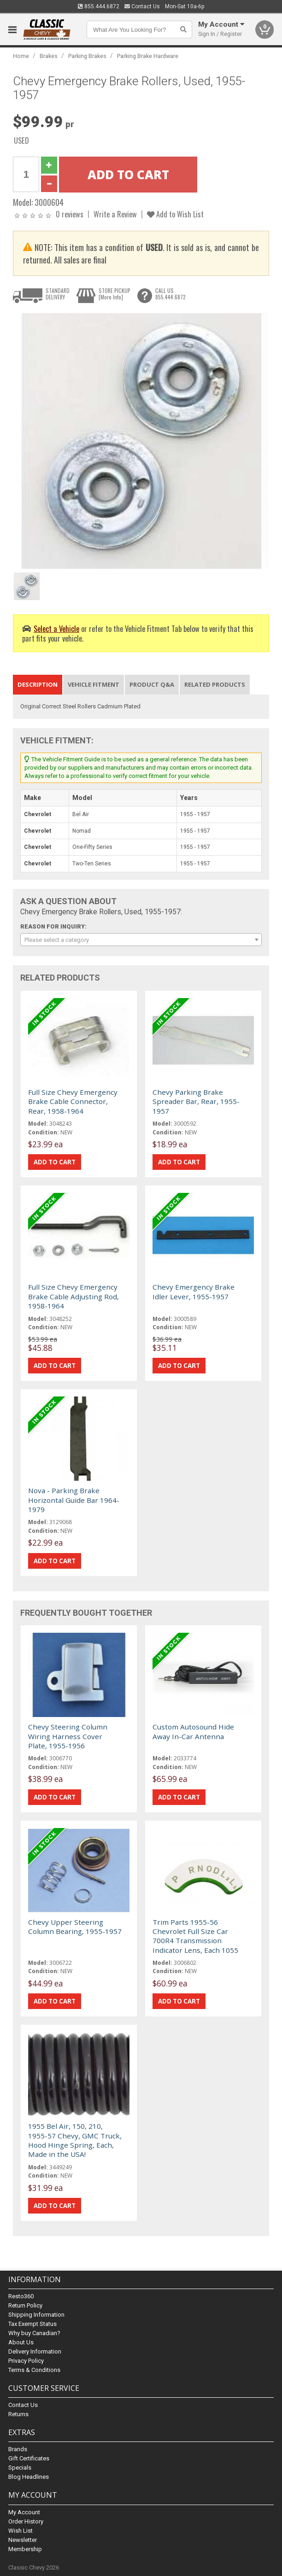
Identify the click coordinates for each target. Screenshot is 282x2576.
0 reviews (69, 214)
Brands (17, 2449)
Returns (18, 2414)
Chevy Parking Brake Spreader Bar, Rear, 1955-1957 (196, 1101)
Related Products (214, 684)
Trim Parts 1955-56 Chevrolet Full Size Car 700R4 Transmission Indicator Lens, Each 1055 (195, 1936)
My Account (24, 2512)
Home (21, 56)
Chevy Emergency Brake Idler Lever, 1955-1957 (194, 1291)
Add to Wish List (175, 214)
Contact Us (142, 6)
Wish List (20, 2530)
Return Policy (25, 2305)
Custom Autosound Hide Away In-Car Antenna (193, 1731)
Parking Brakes (87, 56)
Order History (25, 2521)
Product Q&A (151, 684)
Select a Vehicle (56, 628)
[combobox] (140, 939)
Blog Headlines (28, 2476)
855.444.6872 (98, 6)
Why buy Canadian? (34, 2333)
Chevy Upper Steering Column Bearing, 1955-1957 (75, 1926)
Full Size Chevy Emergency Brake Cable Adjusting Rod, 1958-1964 (73, 1296)
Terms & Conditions (34, 2369)
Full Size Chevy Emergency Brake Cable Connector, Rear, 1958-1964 (73, 1101)
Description (38, 684)
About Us (21, 2342)
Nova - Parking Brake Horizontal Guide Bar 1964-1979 (73, 1500)
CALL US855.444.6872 (170, 293)
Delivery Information (34, 2351)
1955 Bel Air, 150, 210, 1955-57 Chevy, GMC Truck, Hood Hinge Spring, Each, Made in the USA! (75, 2140)
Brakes (49, 56)
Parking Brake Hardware (147, 56)
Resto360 (21, 2296)
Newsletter (22, 2539)
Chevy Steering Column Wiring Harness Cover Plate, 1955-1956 (67, 1736)
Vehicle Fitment (93, 684)
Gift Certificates (28, 2458)
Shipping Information (36, 2314)
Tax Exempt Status (32, 2323)
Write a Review (115, 214)
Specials (19, 2467)
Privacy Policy (26, 2360)
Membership (25, 2549)
